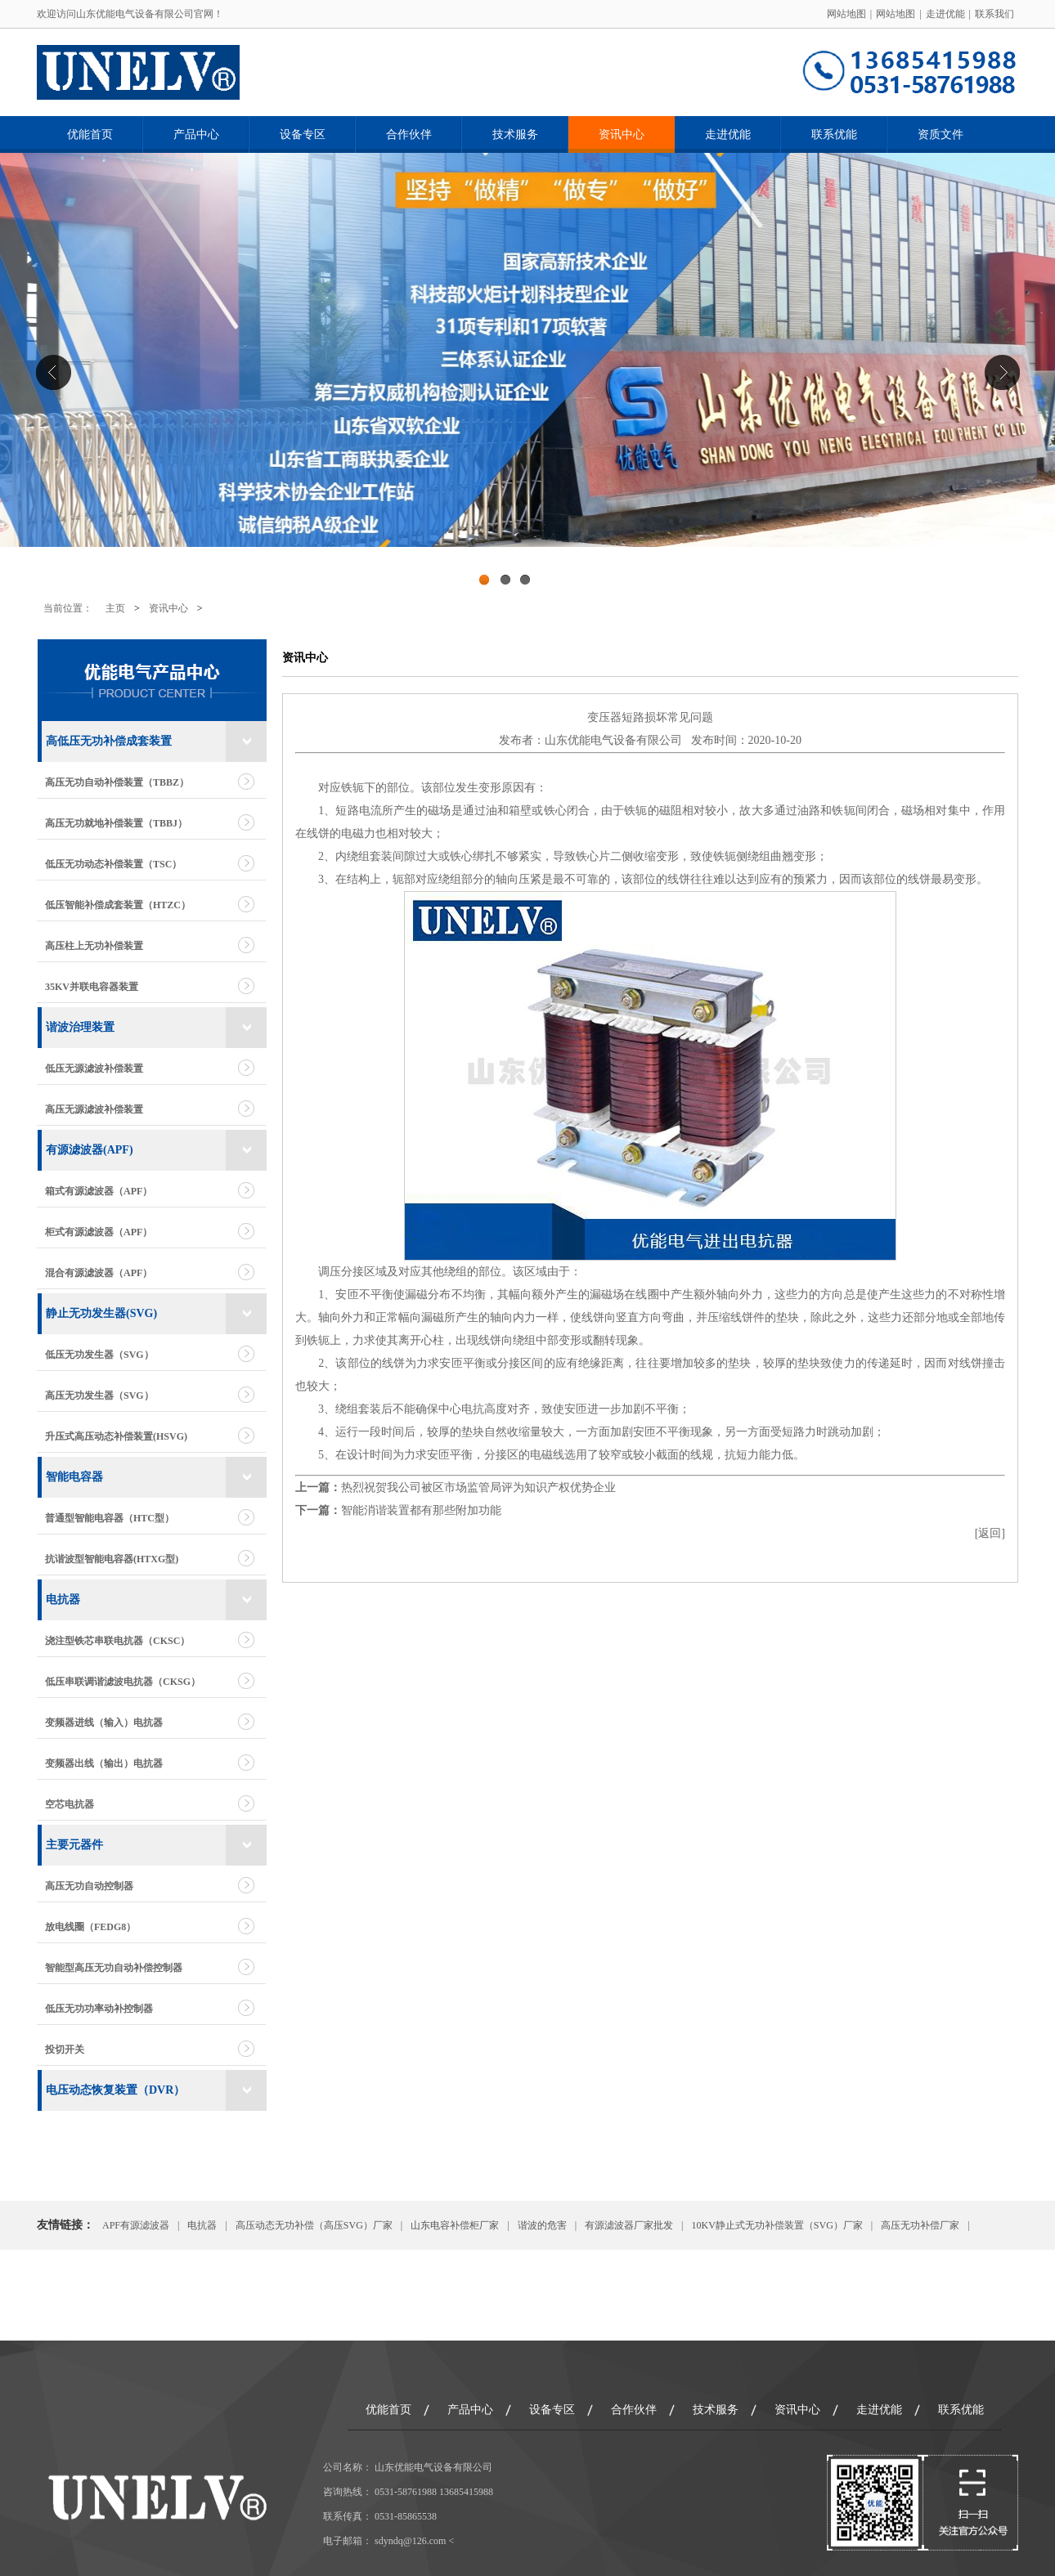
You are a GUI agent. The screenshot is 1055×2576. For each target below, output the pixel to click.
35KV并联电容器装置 (91, 986)
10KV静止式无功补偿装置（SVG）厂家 (776, 2225)
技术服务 (515, 134)
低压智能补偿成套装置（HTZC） (118, 905)
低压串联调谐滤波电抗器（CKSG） (122, 1681)
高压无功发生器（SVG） (99, 1395)
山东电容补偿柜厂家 (455, 2225)
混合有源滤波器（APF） (98, 1273)
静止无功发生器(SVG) (101, 1313)
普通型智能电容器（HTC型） (109, 1518)
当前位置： (67, 608)
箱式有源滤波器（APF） (98, 1191)
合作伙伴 (409, 134)
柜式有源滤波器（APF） (98, 1232)
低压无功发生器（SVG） (99, 1354)
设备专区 (302, 134)
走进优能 (945, 14)
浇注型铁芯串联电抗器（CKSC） (117, 1640)
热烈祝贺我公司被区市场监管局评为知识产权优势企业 (478, 1487)
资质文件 (940, 134)
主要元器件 (74, 1845)
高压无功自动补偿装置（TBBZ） (117, 782)
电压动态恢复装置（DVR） (115, 2090)
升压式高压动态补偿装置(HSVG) (116, 1436)
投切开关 (64, 2049)
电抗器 (63, 1599)
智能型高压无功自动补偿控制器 (113, 1967)
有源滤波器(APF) (89, 1150)
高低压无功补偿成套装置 (109, 741)
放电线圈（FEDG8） (90, 1927)
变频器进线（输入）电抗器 (104, 1722)
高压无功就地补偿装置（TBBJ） (116, 823)
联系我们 (994, 14)
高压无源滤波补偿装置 (94, 1109)
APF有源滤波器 (135, 2225)
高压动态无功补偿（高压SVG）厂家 (314, 2225)
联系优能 (834, 134)
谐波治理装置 (80, 1027)
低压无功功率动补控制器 (99, 2008)
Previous (53, 372)
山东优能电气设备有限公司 (613, 740)
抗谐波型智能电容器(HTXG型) (111, 1559)
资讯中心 (621, 134)
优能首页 (90, 134)
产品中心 (196, 134)
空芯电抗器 (69, 1804)
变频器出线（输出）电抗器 (104, 1763)
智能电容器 (74, 1477)
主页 (115, 608)
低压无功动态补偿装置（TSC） (113, 864)
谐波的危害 (542, 2225)
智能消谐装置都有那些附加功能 (421, 1510)
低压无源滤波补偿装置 (94, 1068)
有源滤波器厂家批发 (629, 2225)
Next (1001, 372)
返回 (989, 1533)
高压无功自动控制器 (89, 1886)
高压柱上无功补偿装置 (94, 946)
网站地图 (846, 14)
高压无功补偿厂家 (920, 2225)
